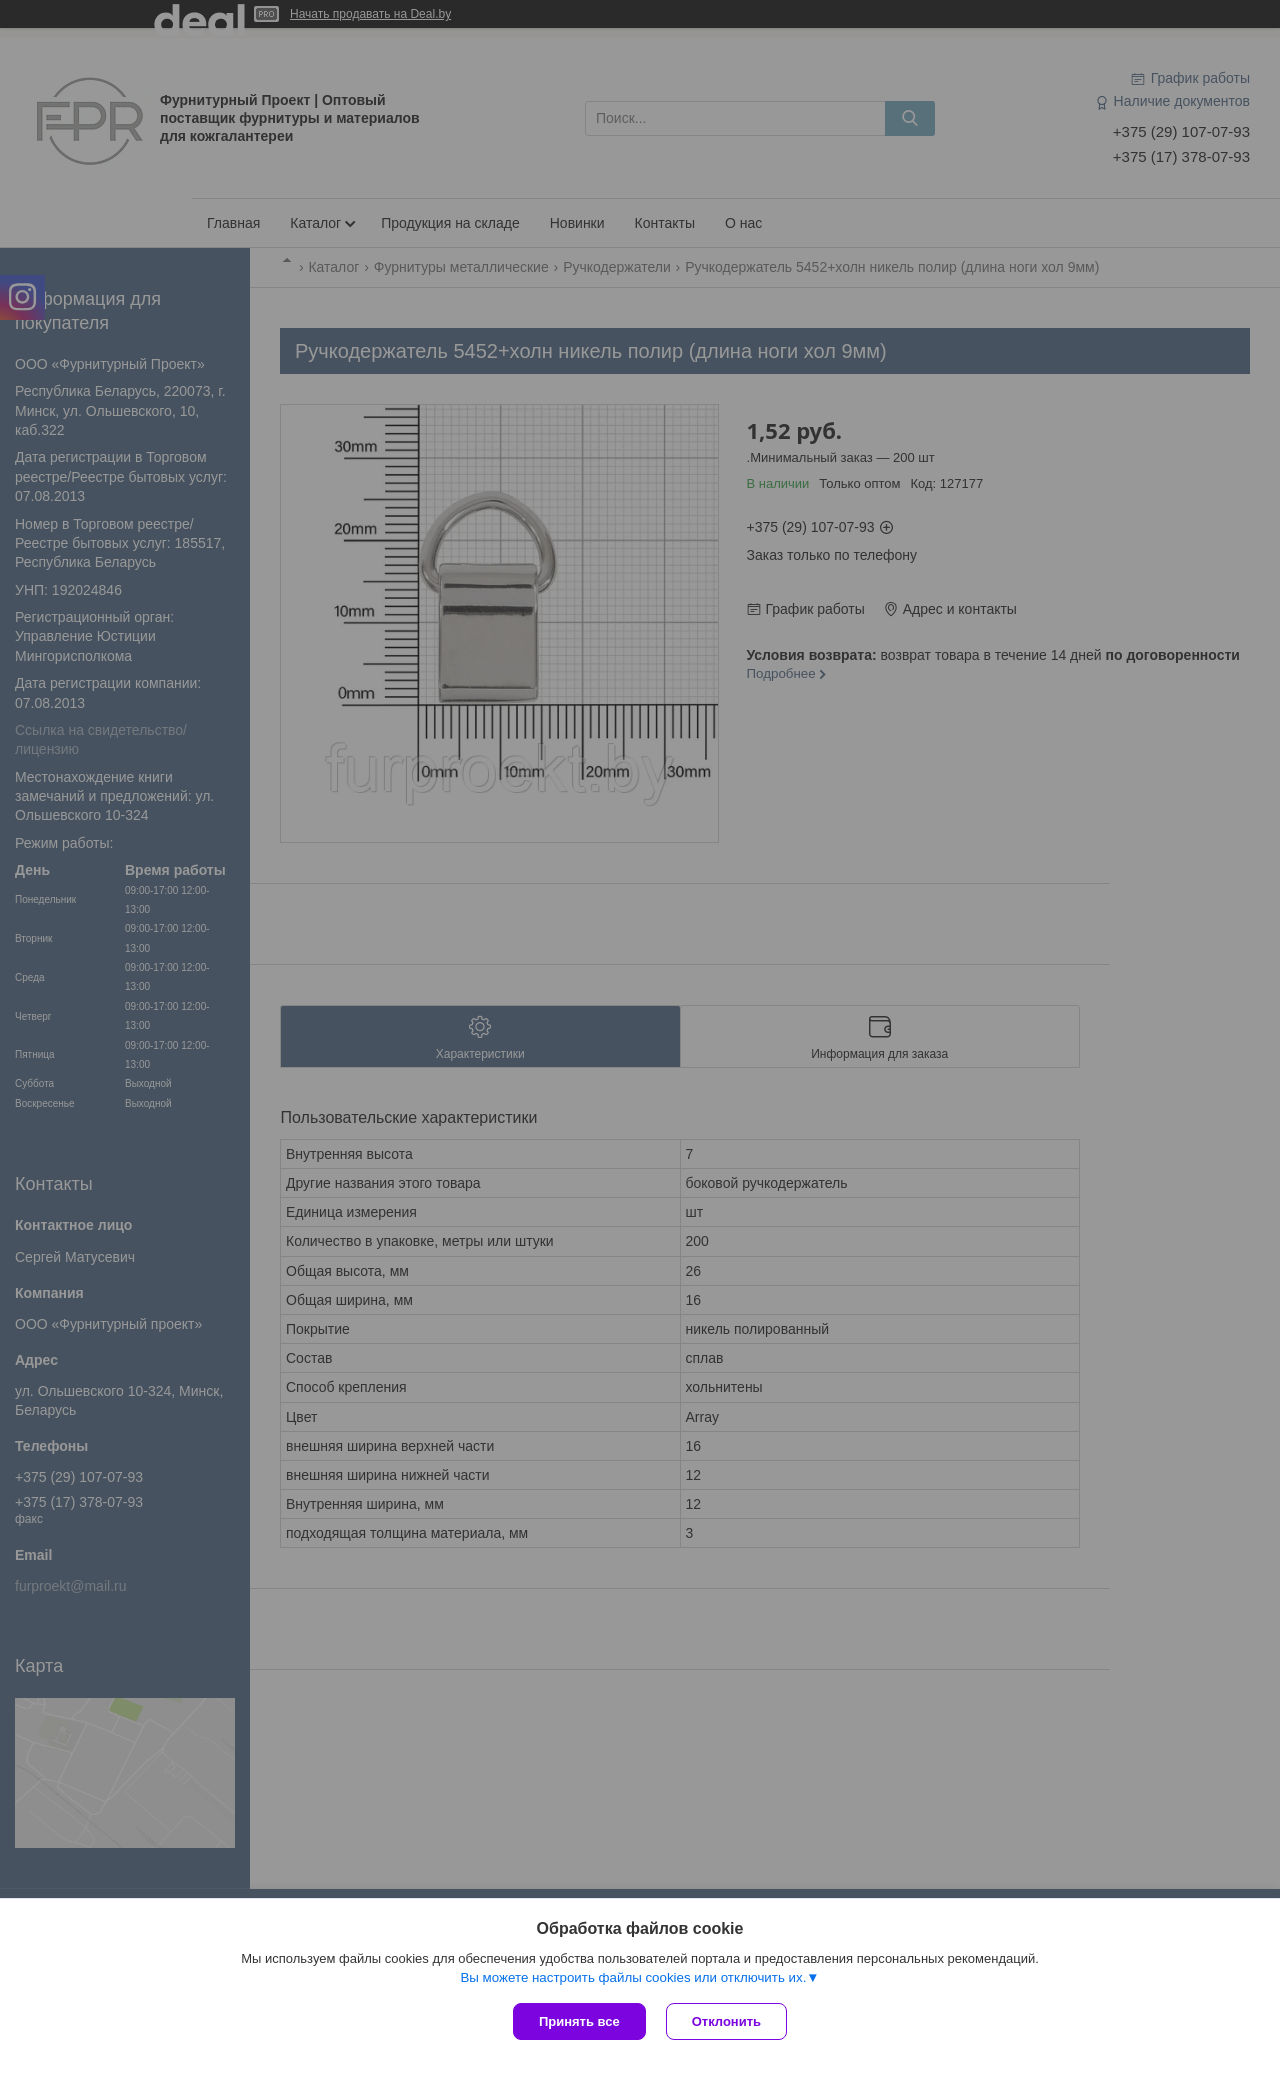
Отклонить (726, 2021)
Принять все (579, 2021)
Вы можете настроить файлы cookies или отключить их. (633, 1977)
